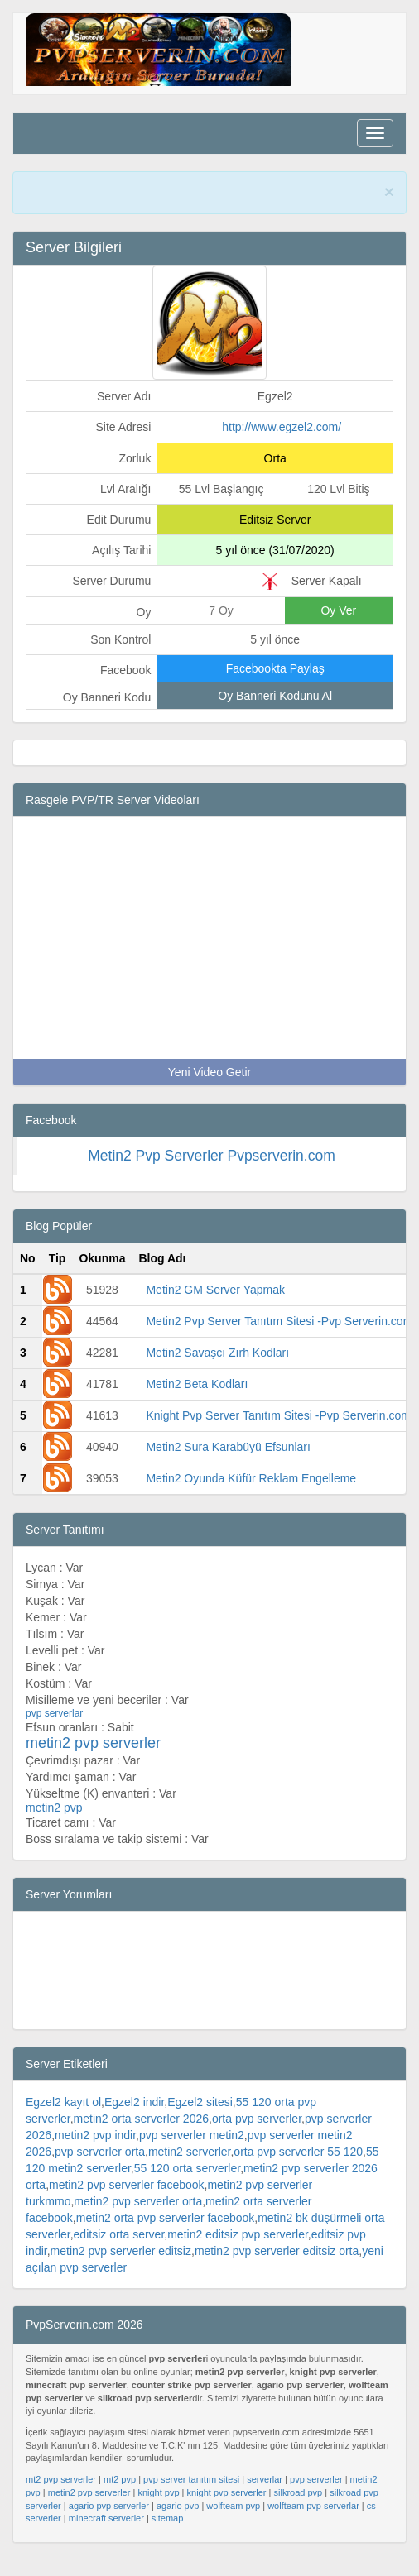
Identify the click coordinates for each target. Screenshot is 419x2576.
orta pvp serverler (256, 2135)
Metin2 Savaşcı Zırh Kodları (217, 1369)
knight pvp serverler (227, 2509)
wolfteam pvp (233, 2522)
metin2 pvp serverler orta (138, 2217)
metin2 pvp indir (95, 2151)
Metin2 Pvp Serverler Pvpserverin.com (211, 1172)
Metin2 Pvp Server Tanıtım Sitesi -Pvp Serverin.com (279, 1337)
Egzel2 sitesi (200, 2118)
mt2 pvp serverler (61, 2496)
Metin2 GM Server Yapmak (215, 1306)
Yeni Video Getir (209, 1088)
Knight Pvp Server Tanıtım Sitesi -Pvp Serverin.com (278, 1432)
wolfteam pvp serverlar (313, 2522)
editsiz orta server (119, 2251)
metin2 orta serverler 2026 (141, 2135)
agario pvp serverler (109, 2522)
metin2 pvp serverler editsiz (121, 2267)
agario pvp (178, 2522)
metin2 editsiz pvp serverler (237, 2251)
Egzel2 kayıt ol (63, 2118)
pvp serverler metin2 (191, 2151)
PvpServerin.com (259, 192)
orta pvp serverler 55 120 (298, 2168)
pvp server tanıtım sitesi (191, 2496)
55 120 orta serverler (187, 2184)
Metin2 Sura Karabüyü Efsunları (228, 1463)
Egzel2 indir (134, 2118)
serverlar (264, 2496)
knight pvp (158, 2509)
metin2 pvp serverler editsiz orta (277, 2267)
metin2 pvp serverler (89, 2509)
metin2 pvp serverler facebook (127, 2201)
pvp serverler (316, 2496)
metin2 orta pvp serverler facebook (165, 2234)
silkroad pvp (298, 2509)
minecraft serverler (106, 2535)
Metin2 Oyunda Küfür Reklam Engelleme (251, 1494)
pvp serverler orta (100, 2168)
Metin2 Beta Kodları (197, 1400)
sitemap (168, 2535)
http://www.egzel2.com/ (281, 443)
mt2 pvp (120, 2496)
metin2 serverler (189, 2168)
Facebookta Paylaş (275, 685)
